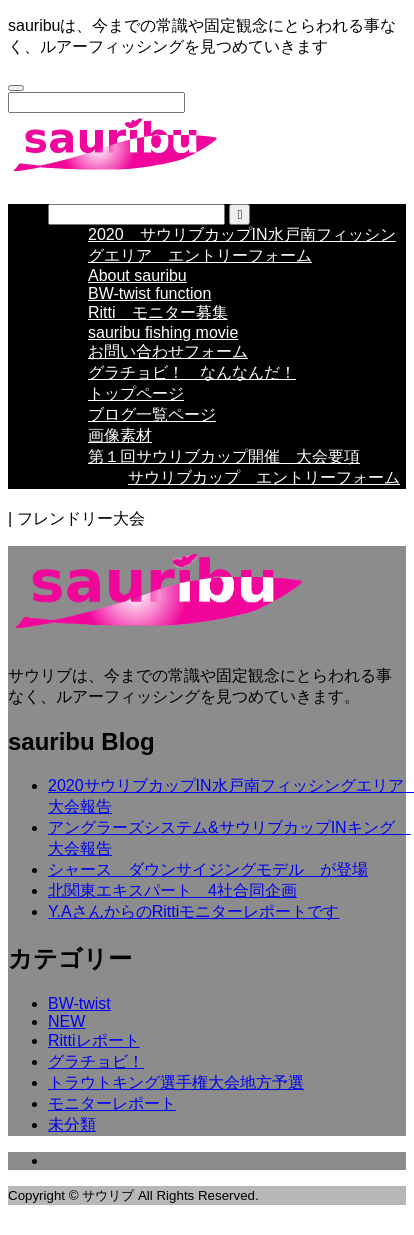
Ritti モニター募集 (158, 326)
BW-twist (79, 1017)
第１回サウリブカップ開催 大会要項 (224, 470)
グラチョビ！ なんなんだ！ (192, 386)
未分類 (72, 1138)
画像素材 (120, 449)
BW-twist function (149, 307)
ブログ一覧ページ (152, 428)
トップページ (136, 407)
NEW (66, 1035)
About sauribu (137, 289)
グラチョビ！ (96, 1075)
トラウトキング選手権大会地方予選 (176, 1096)
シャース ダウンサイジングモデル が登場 (208, 883)
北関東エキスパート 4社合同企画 (172, 904)
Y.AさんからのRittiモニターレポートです (193, 925)
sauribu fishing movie (163, 346)
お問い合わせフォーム (168, 365)
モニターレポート (112, 1117)
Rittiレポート (94, 1054)
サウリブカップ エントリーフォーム (264, 491)
